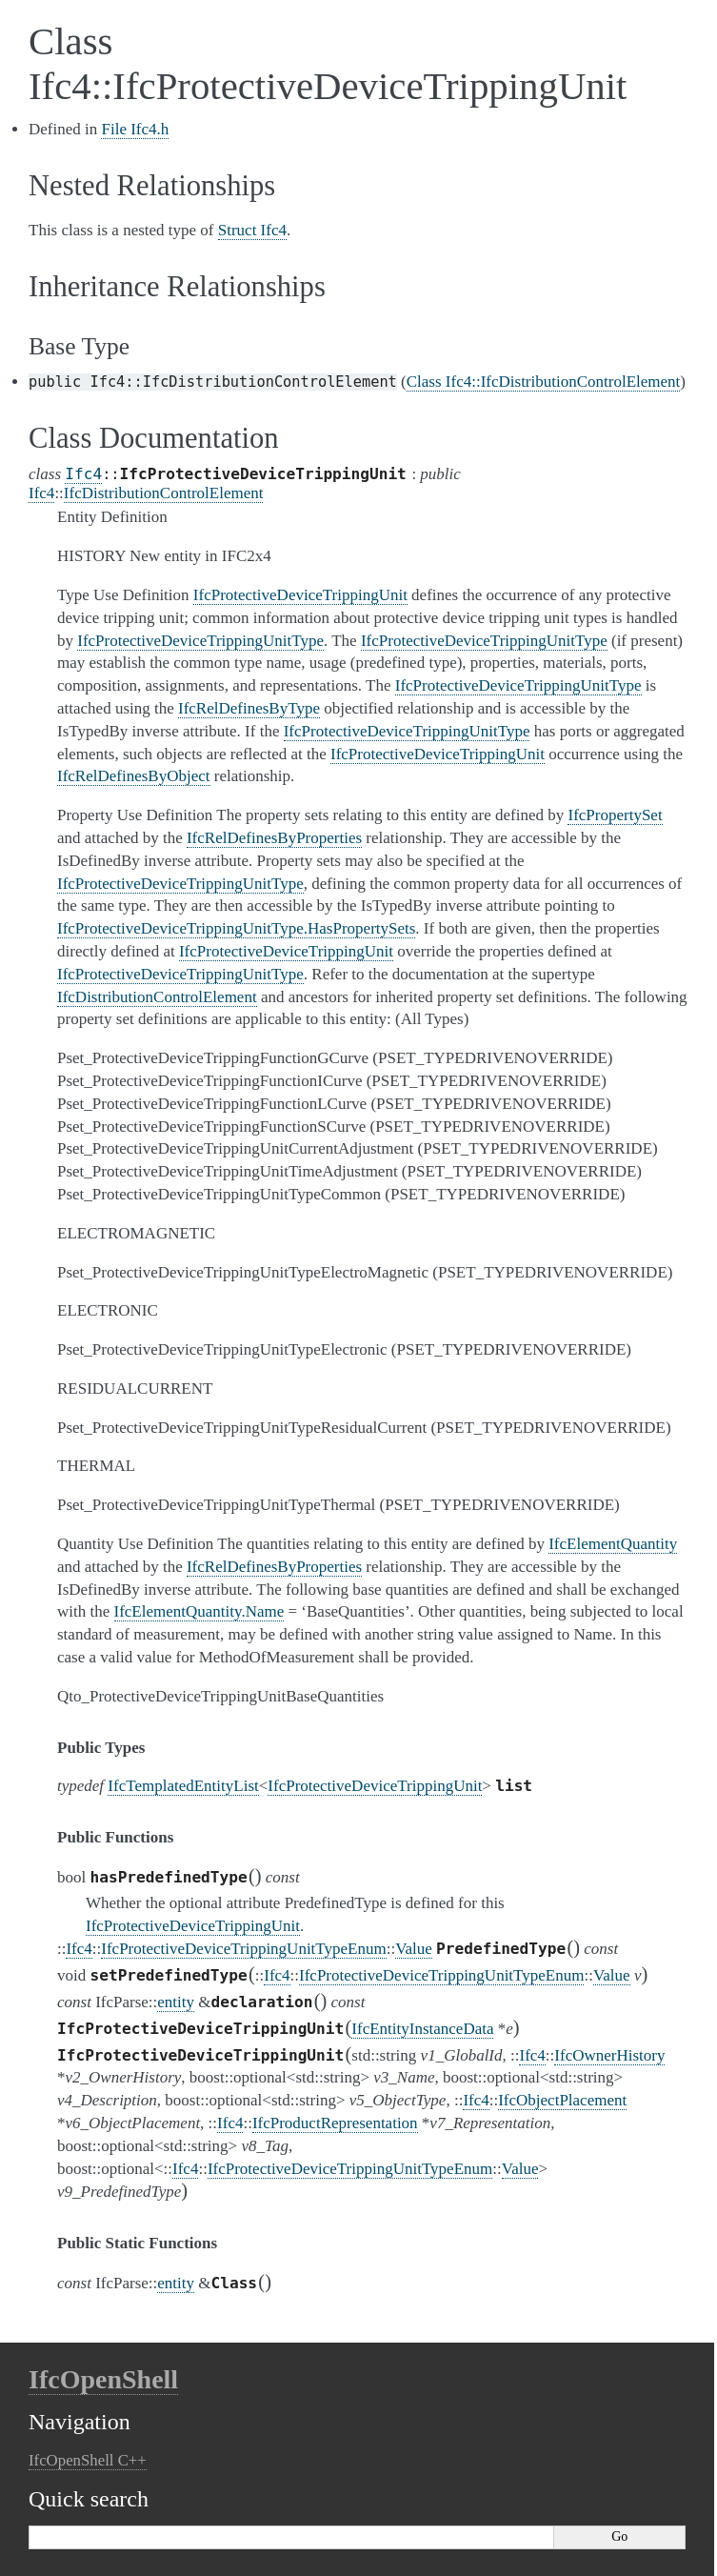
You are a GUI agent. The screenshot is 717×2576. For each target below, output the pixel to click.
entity (175, 2002)
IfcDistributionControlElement (164, 493)
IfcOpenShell (103, 2379)
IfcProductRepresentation (335, 2123)
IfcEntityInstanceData (422, 2029)
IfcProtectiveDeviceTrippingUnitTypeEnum (243, 1949)
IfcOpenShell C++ (88, 2460)
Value (413, 1949)
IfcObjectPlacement (562, 2100)
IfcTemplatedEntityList (183, 1786)
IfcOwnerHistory (609, 2055)
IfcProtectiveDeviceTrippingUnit (375, 1786)
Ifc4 (83, 474)
